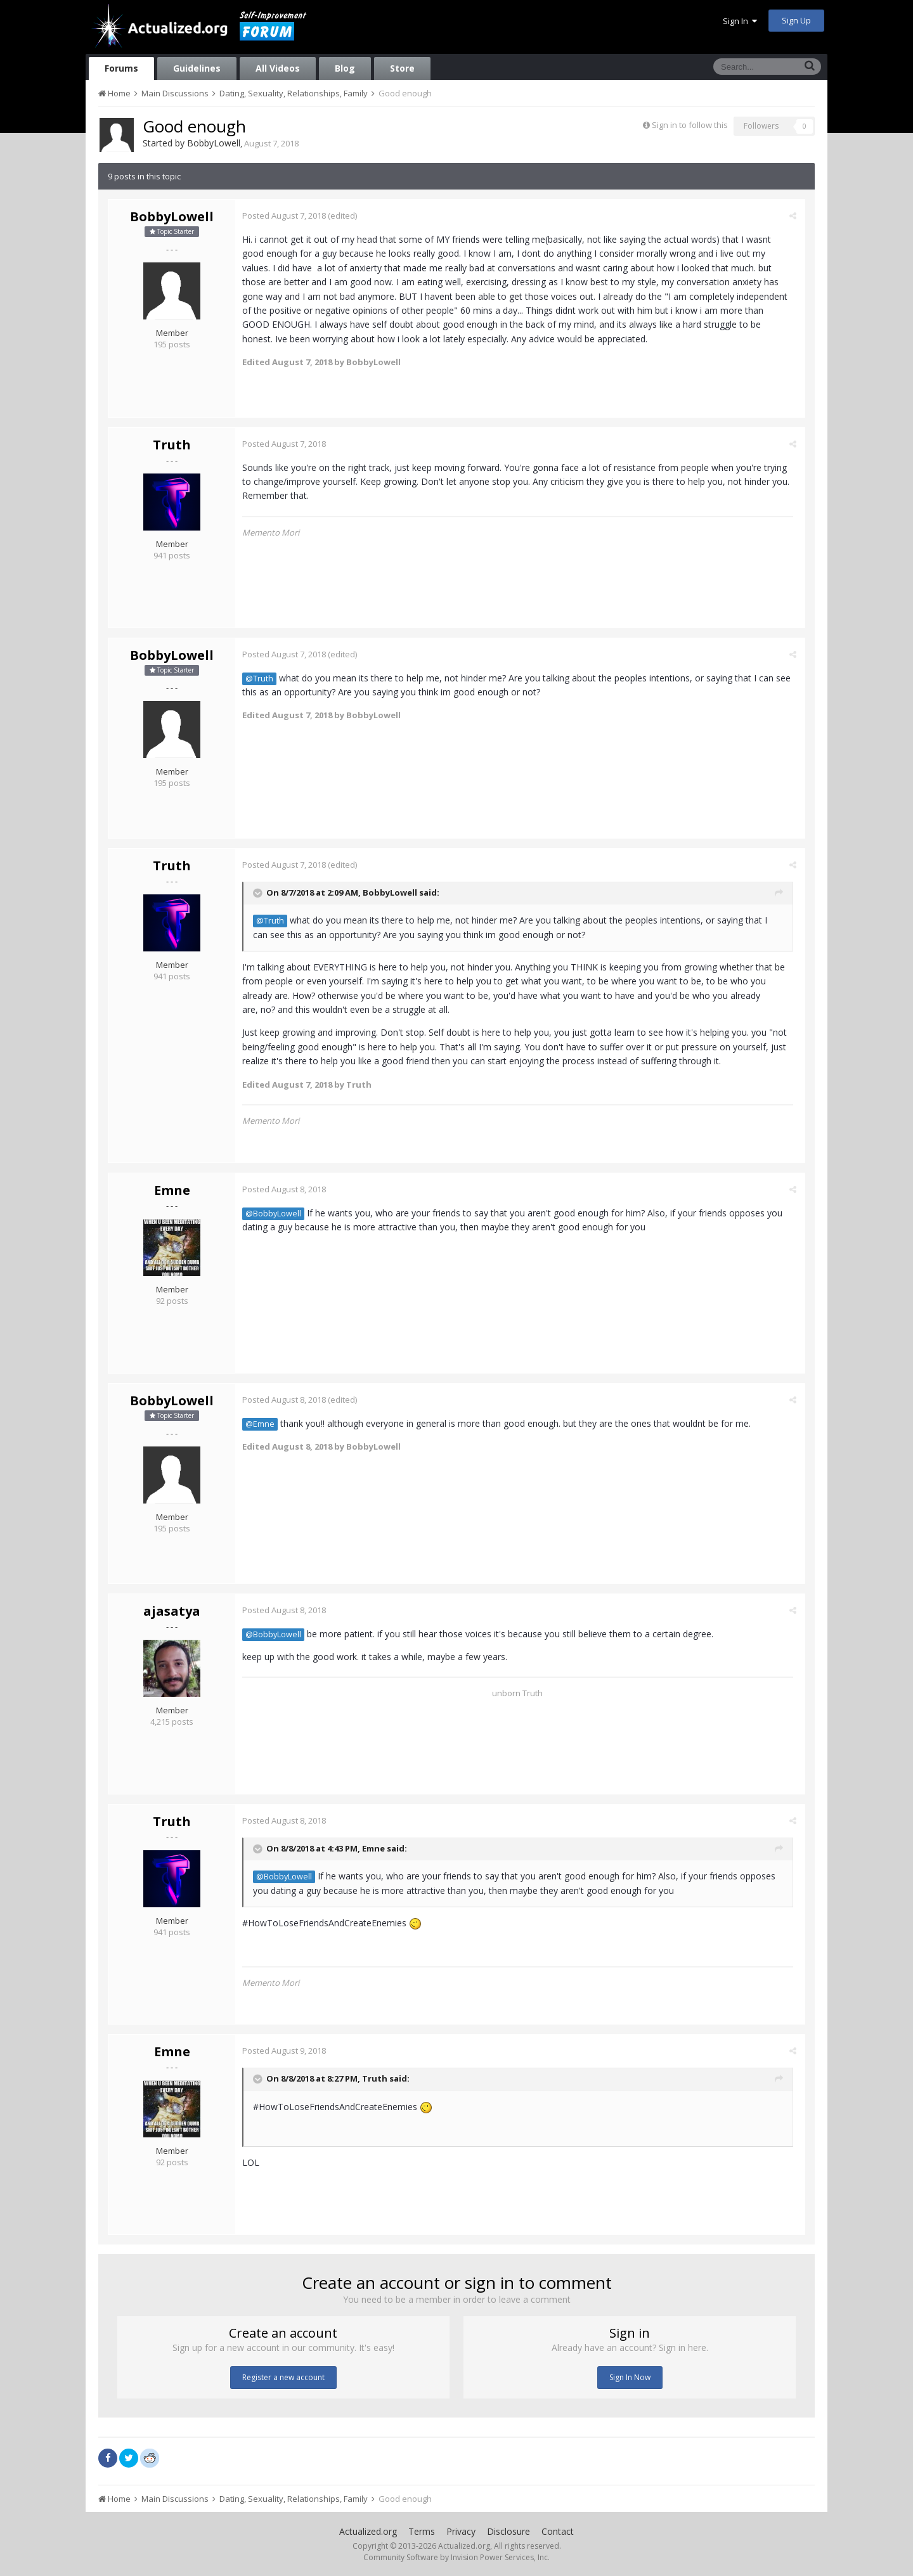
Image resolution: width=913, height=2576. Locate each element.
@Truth (262, 678)
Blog (345, 68)
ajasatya (171, 1611)
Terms (421, 2531)
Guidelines (197, 68)
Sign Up (796, 20)
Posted (286, 215)
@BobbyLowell (276, 1213)
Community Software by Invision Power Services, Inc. (456, 2557)
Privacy (461, 2531)
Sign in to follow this (690, 125)
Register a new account (283, 2377)
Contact (557, 2531)
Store (402, 68)
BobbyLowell (213, 143)
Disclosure (508, 2531)
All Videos (278, 68)
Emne (172, 1190)
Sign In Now (630, 2377)
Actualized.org (368, 2531)
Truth (172, 444)
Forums (121, 68)
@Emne (262, 1424)
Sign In (740, 21)
